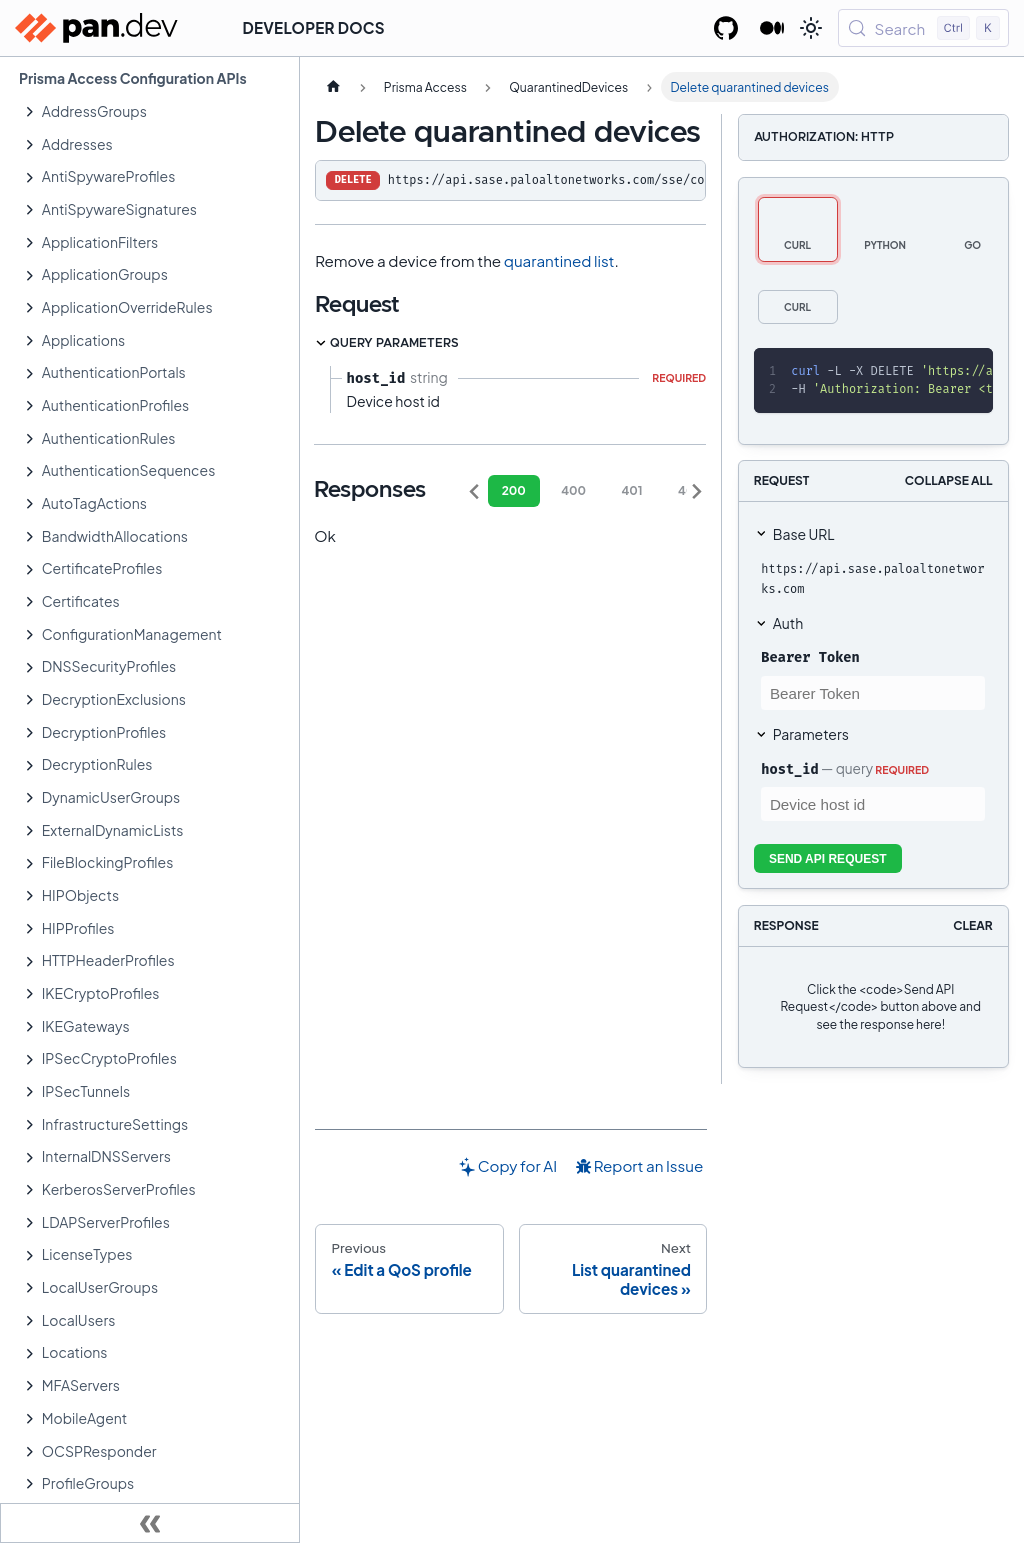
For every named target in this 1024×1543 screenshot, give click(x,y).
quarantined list (559, 260)
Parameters (811, 734)
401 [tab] (631, 490)
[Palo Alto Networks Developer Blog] (772, 28)
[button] (160, 111)
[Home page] (333, 87)
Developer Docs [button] (314, 27)
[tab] (798, 229)
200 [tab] (514, 490)
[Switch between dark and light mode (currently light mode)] (811, 28)
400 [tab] (573, 490)
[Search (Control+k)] (923, 28)
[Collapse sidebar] (150, 1523)
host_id (789, 769)
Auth (788, 623)
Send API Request (828, 859)
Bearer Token (810, 657)
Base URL (804, 534)
